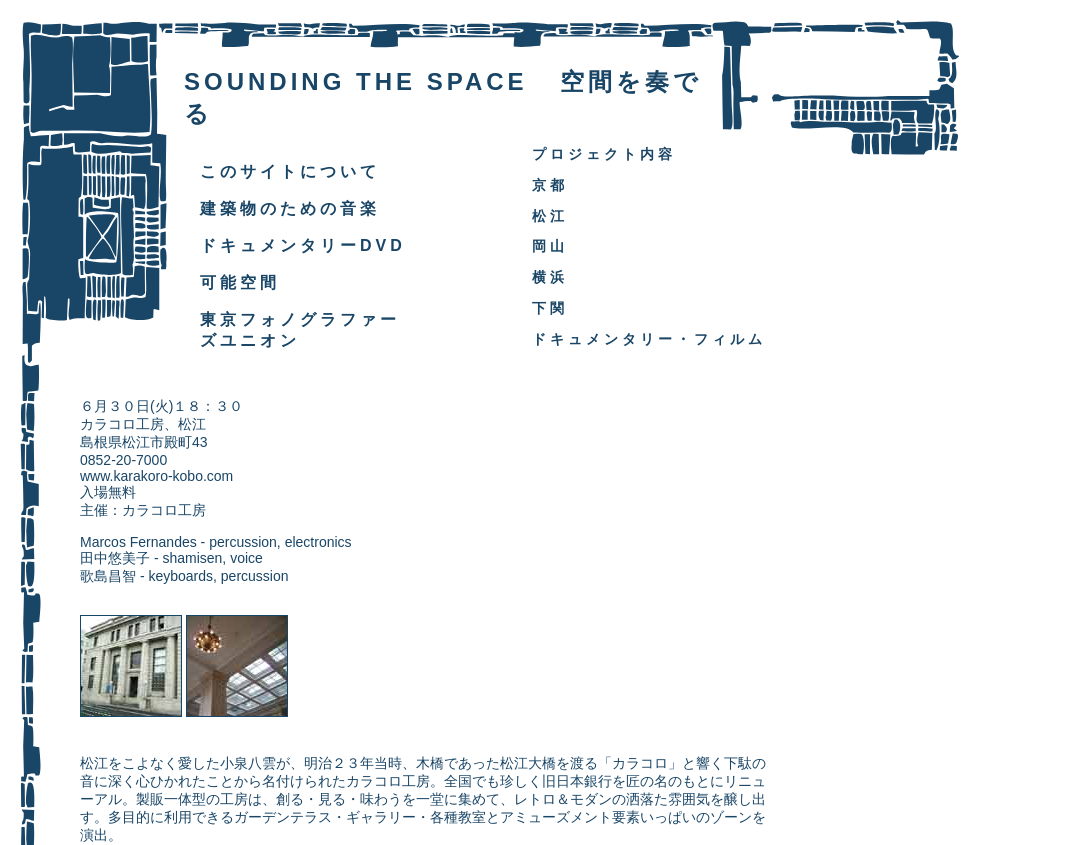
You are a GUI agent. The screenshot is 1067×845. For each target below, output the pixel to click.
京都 (550, 185)
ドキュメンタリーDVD (303, 245)
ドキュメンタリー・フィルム (649, 339)
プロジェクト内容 (604, 154)
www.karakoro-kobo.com (156, 476)
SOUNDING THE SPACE (356, 81)
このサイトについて (290, 171)
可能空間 (240, 282)
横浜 (550, 277)
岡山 (550, 246)
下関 (550, 308)
